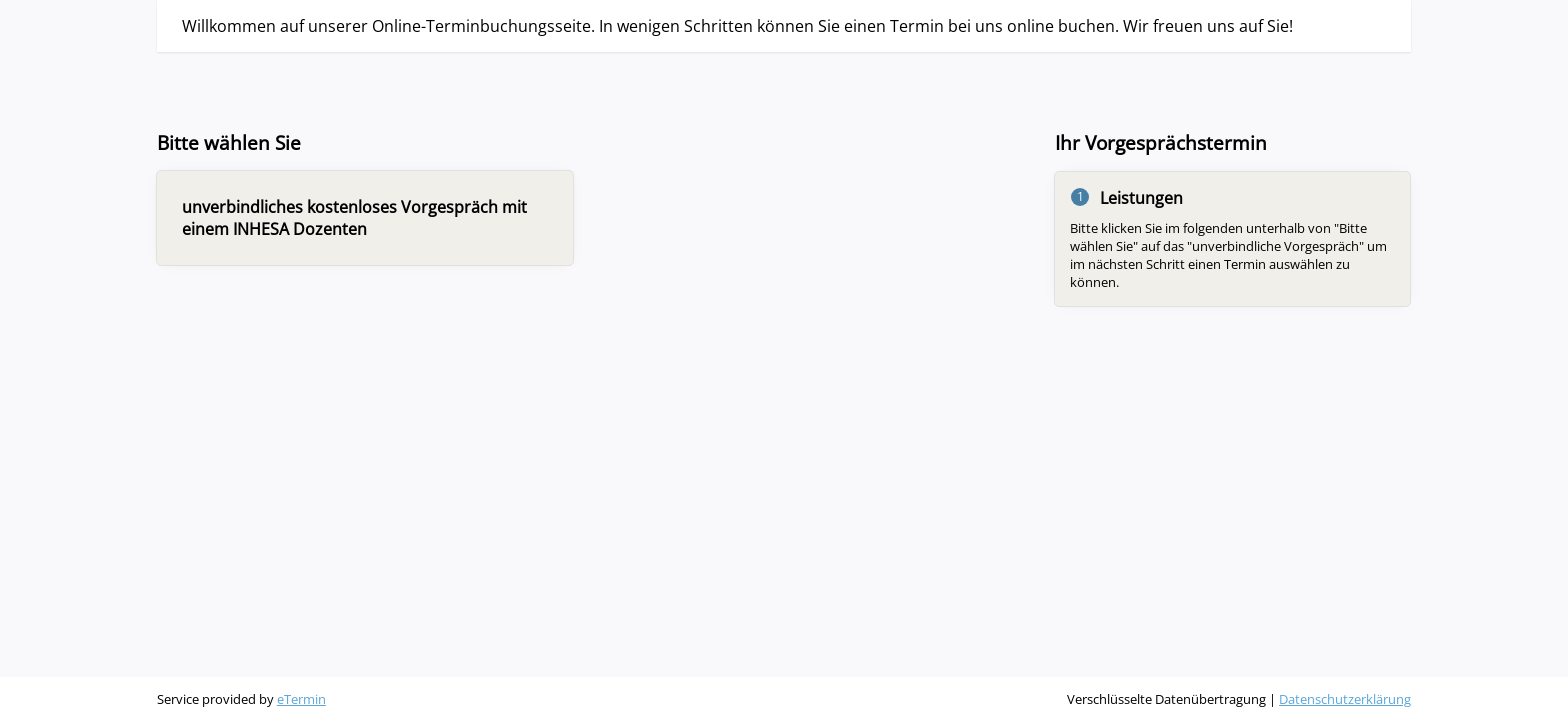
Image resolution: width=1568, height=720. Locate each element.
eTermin (301, 699)
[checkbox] (365, 218)
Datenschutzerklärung (1345, 699)
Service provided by (241, 699)
